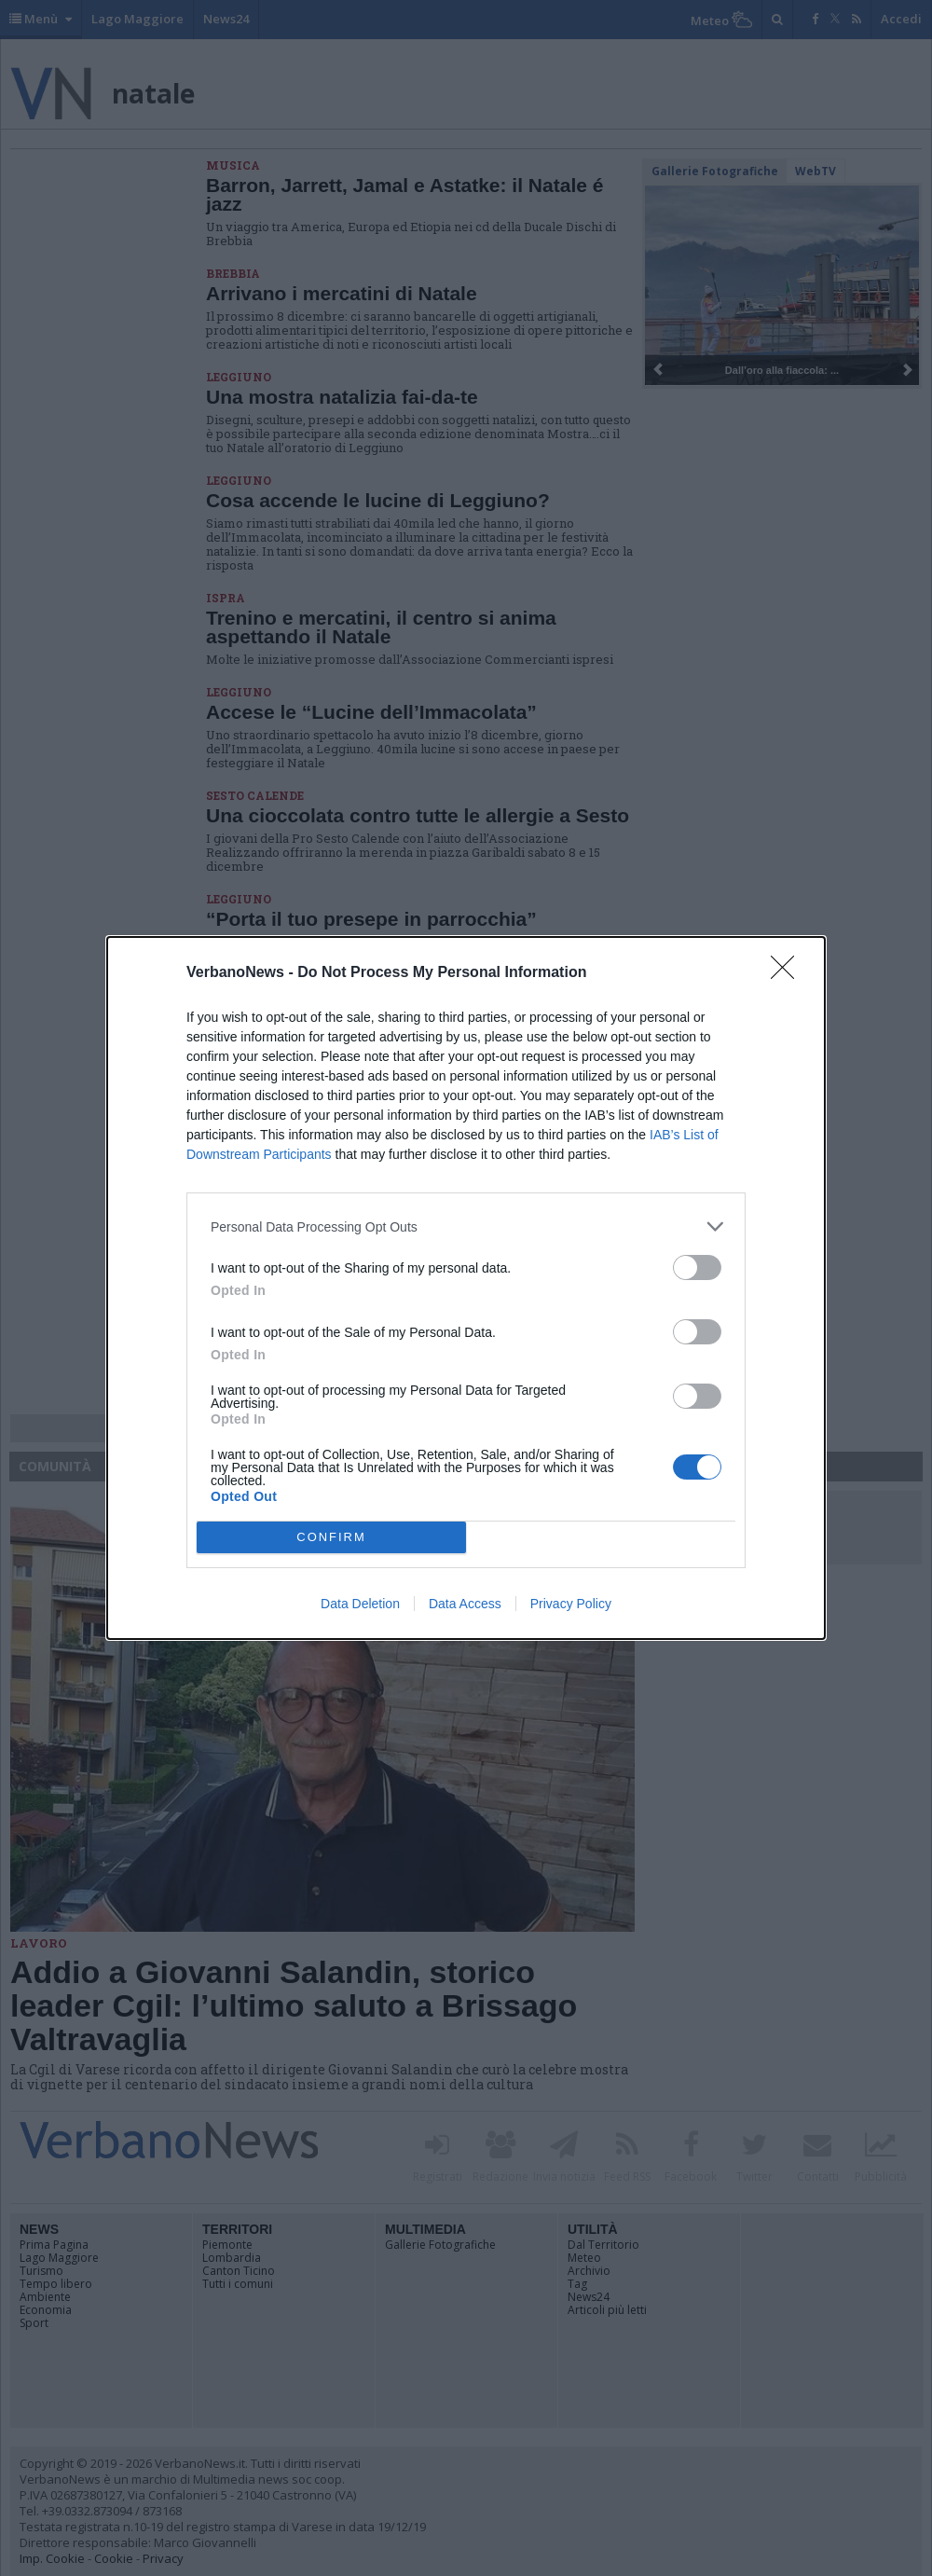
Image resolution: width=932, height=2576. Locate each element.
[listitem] (466, 1226)
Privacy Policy (570, 1603)
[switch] (697, 1267)
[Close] (788, 973)
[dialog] (466, 1288)
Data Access (465, 1603)
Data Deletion (360, 1603)
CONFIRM (331, 1538)
